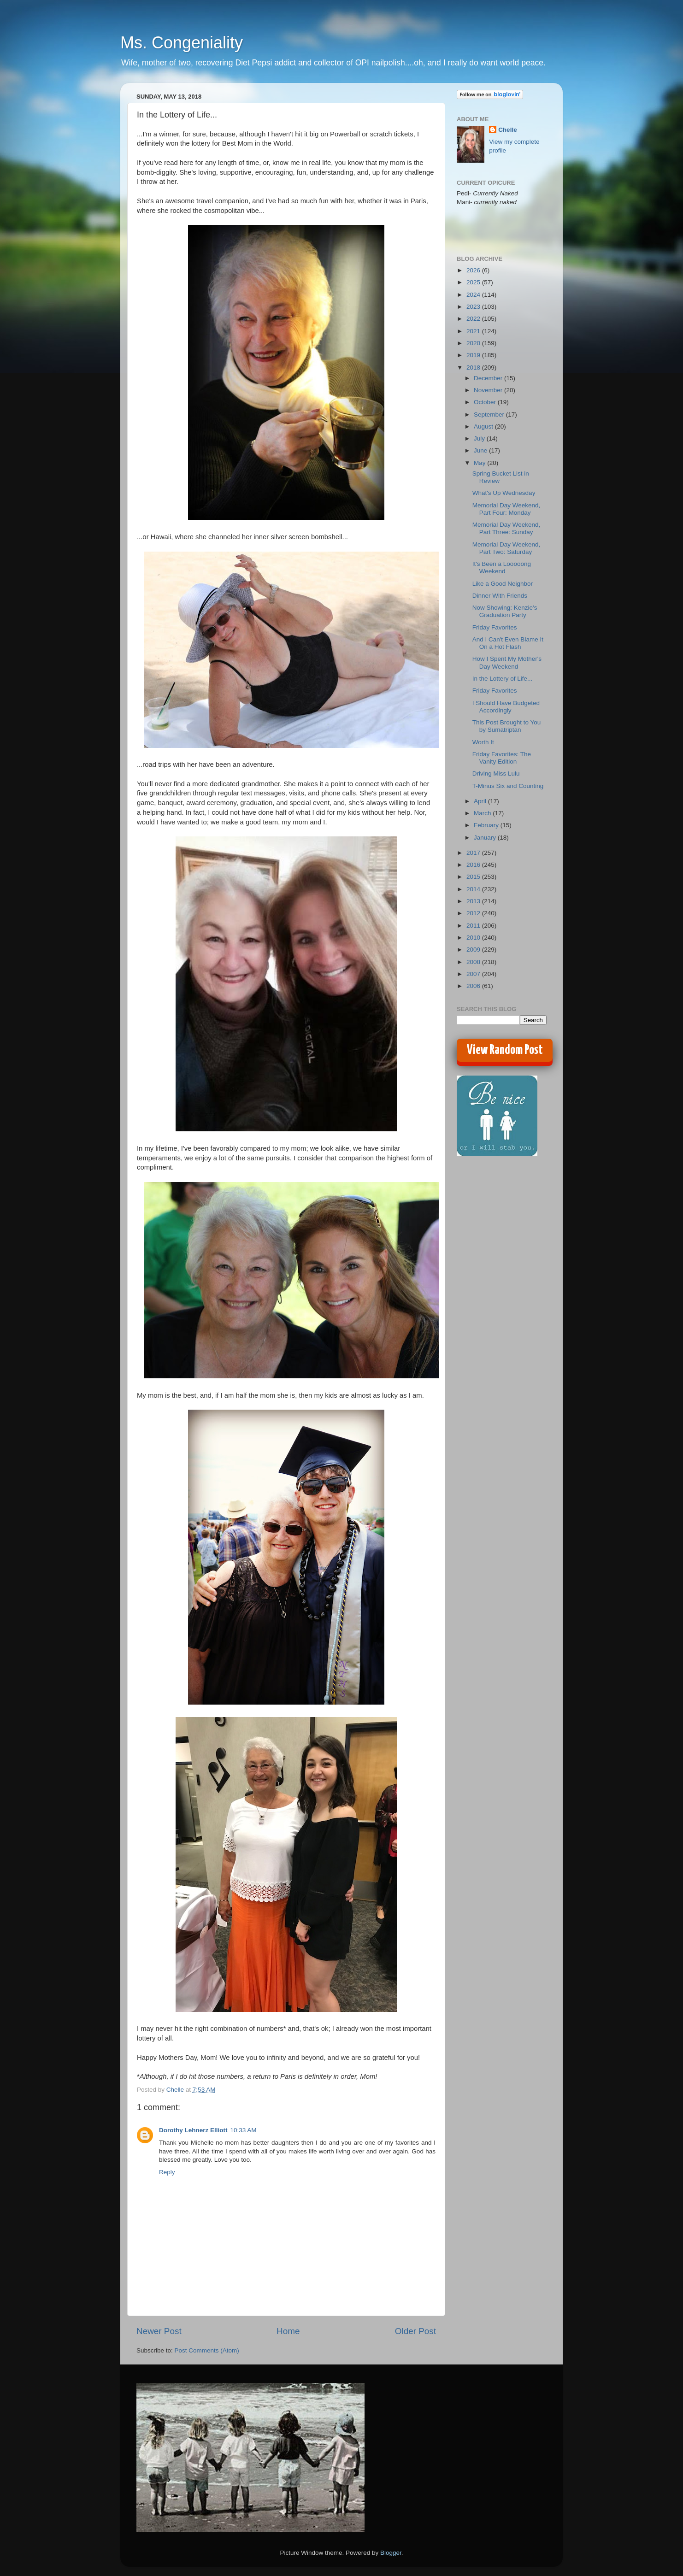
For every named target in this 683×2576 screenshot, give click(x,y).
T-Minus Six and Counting (508, 785)
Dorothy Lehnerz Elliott (193, 2130)
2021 (474, 331)
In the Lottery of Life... (502, 678)
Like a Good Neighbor (502, 583)
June (481, 450)
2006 (474, 985)
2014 (474, 889)
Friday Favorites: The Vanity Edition (501, 758)
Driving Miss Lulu (496, 773)
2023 (474, 306)
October (486, 402)
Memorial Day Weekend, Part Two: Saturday (506, 548)
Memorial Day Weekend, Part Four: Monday (506, 509)
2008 (474, 962)
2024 (474, 294)
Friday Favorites (494, 627)
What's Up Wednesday (504, 492)
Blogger (390, 2552)
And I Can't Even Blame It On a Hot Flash (507, 643)
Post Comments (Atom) (207, 2350)
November (489, 390)
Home (288, 2331)
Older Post (415, 2331)
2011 (474, 925)
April (481, 801)
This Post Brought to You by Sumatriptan (506, 726)
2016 (474, 864)
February (487, 825)
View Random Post (505, 1050)
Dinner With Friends (499, 595)
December (489, 378)
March (483, 813)
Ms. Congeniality (181, 42)
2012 (474, 913)
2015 (474, 876)
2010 (474, 937)
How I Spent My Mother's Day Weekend (507, 662)
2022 (474, 318)
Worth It (483, 742)
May (480, 462)
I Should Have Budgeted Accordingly (506, 707)
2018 (474, 367)
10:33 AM (243, 2130)
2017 (474, 852)
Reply (167, 2172)
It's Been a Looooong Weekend (501, 567)
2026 (474, 270)
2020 (474, 343)
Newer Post (159, 2331)
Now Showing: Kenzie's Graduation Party (504, 611)
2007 (474, 973)
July (480, 438)
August (484, 426)
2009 (474, 949)
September (490, 414)
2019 (474, 355)
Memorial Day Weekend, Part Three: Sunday (506, 528)
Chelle (507, 129)
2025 (474, 282)
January (486, 837)
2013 (474, 901)
